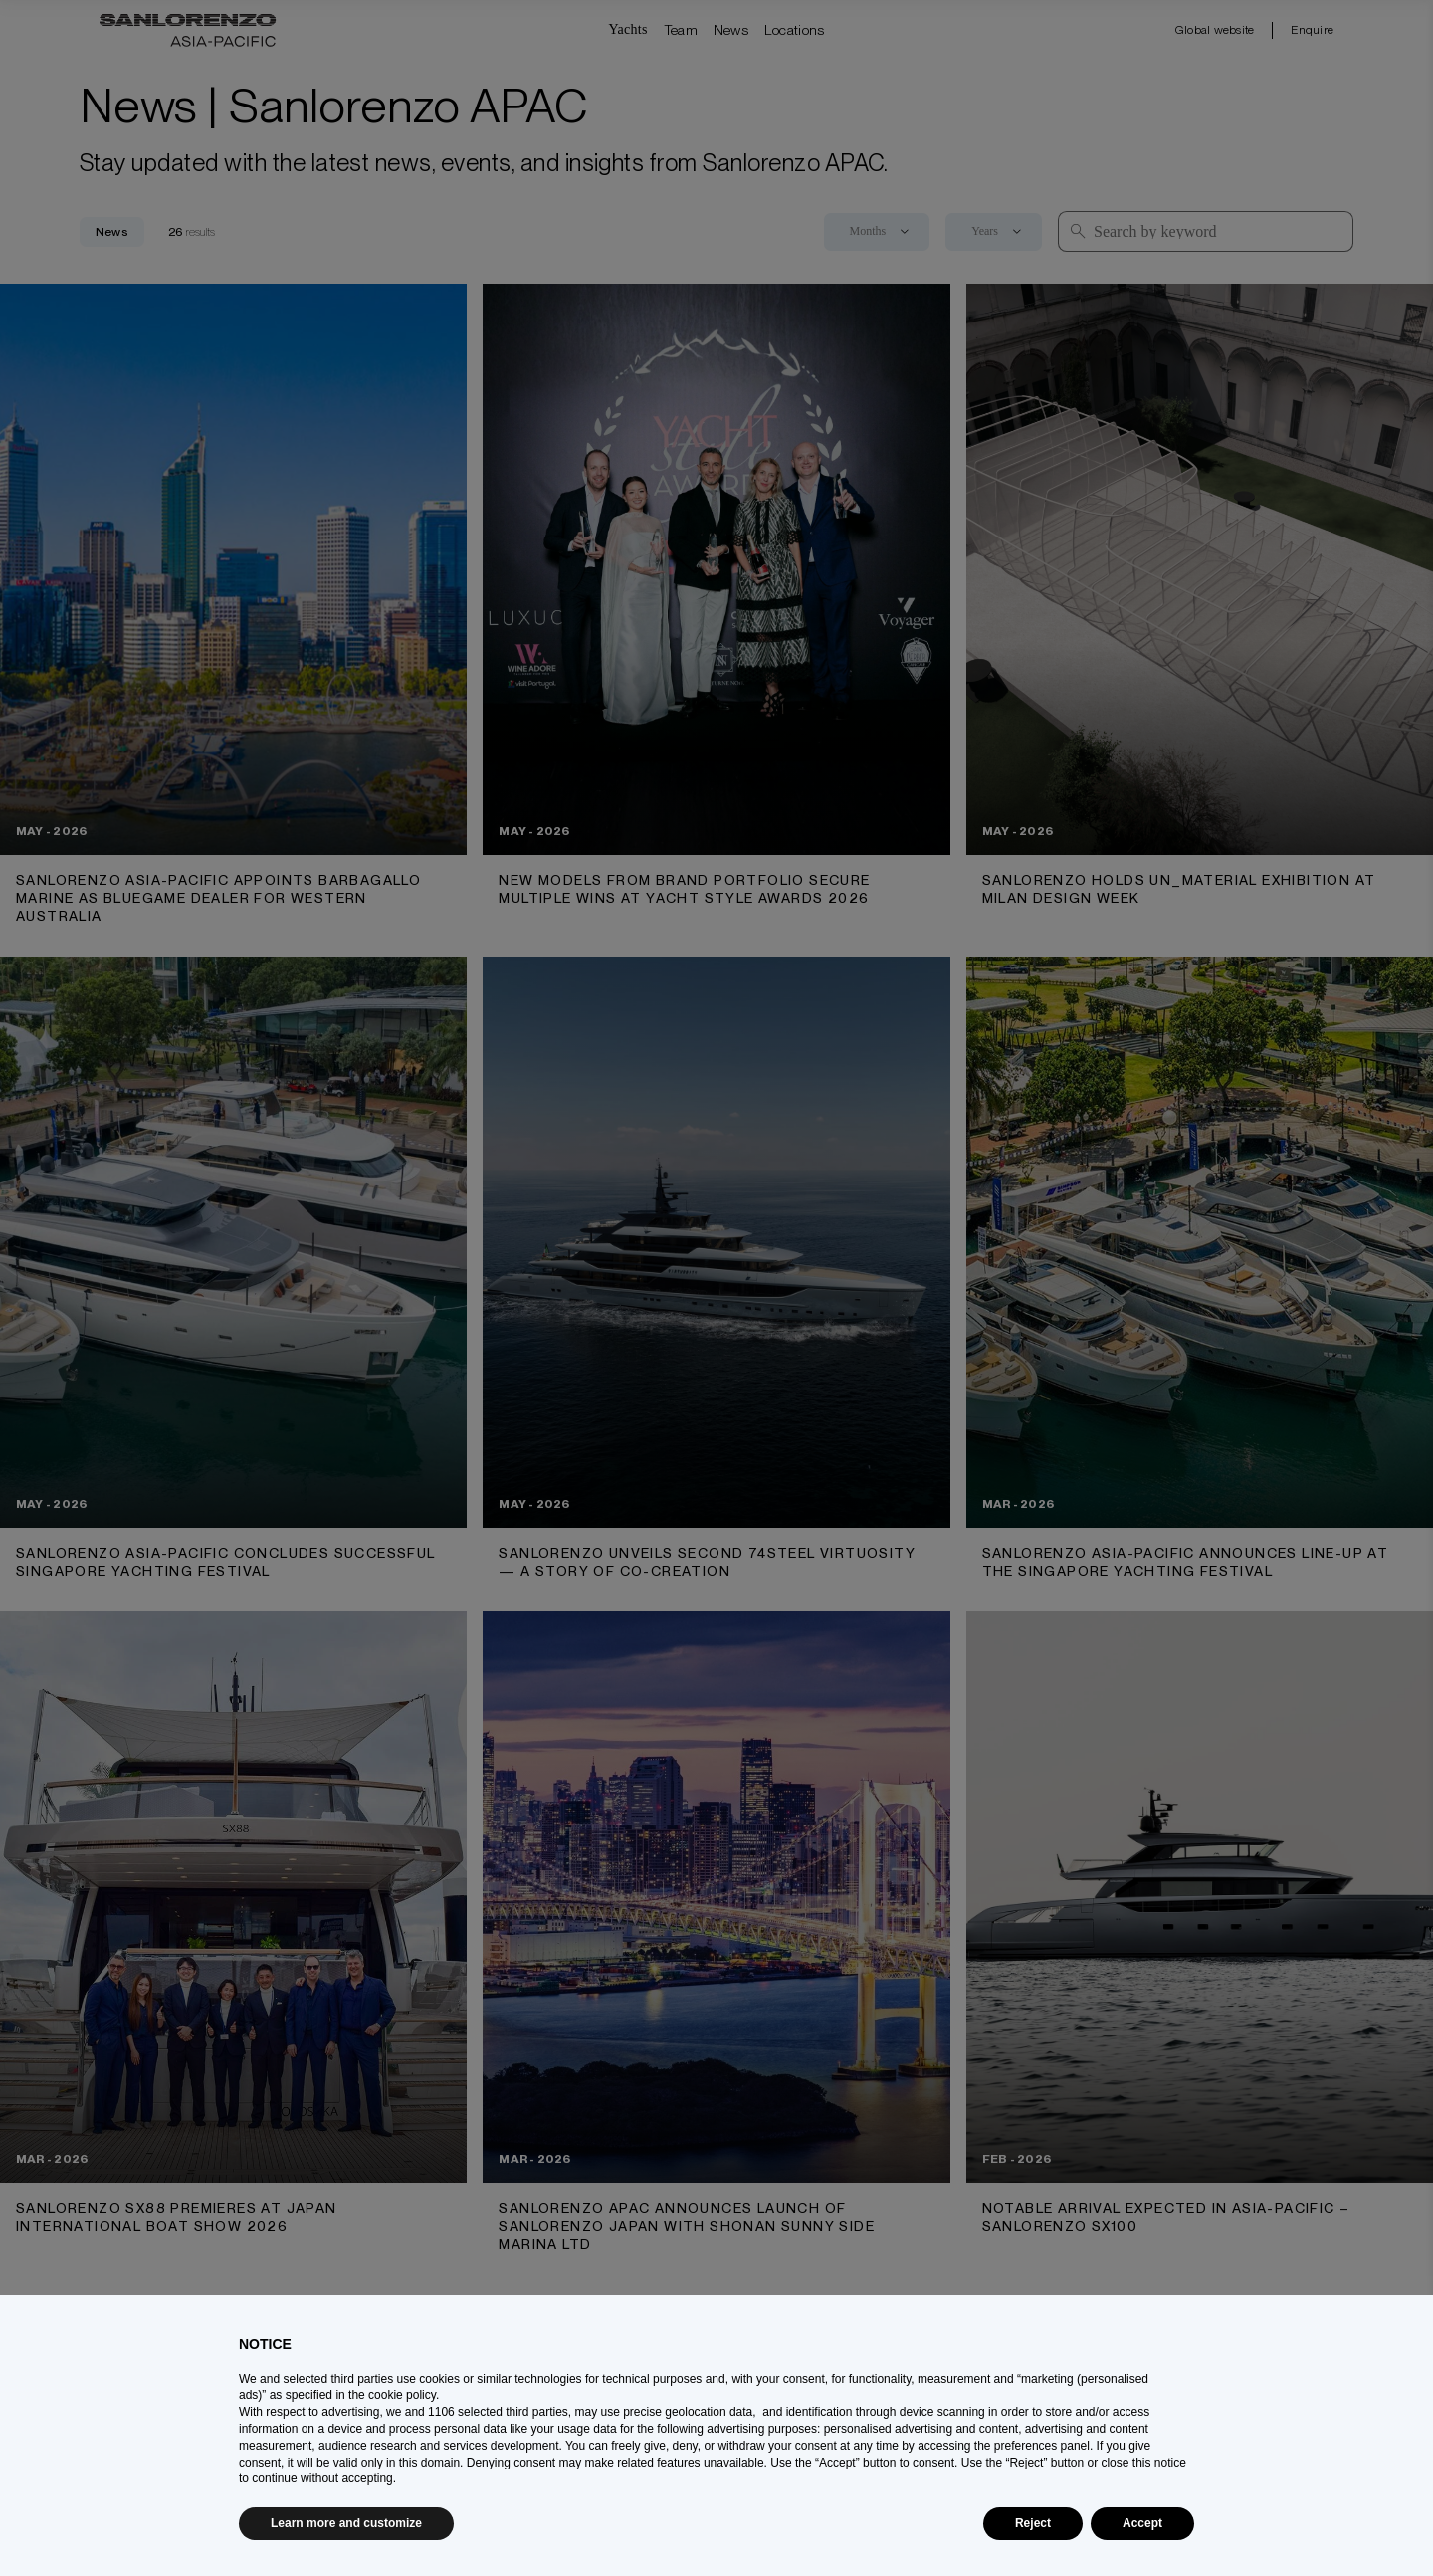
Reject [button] (1033, 2523)
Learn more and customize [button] (346, 2523)
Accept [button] (1142, 2523)
